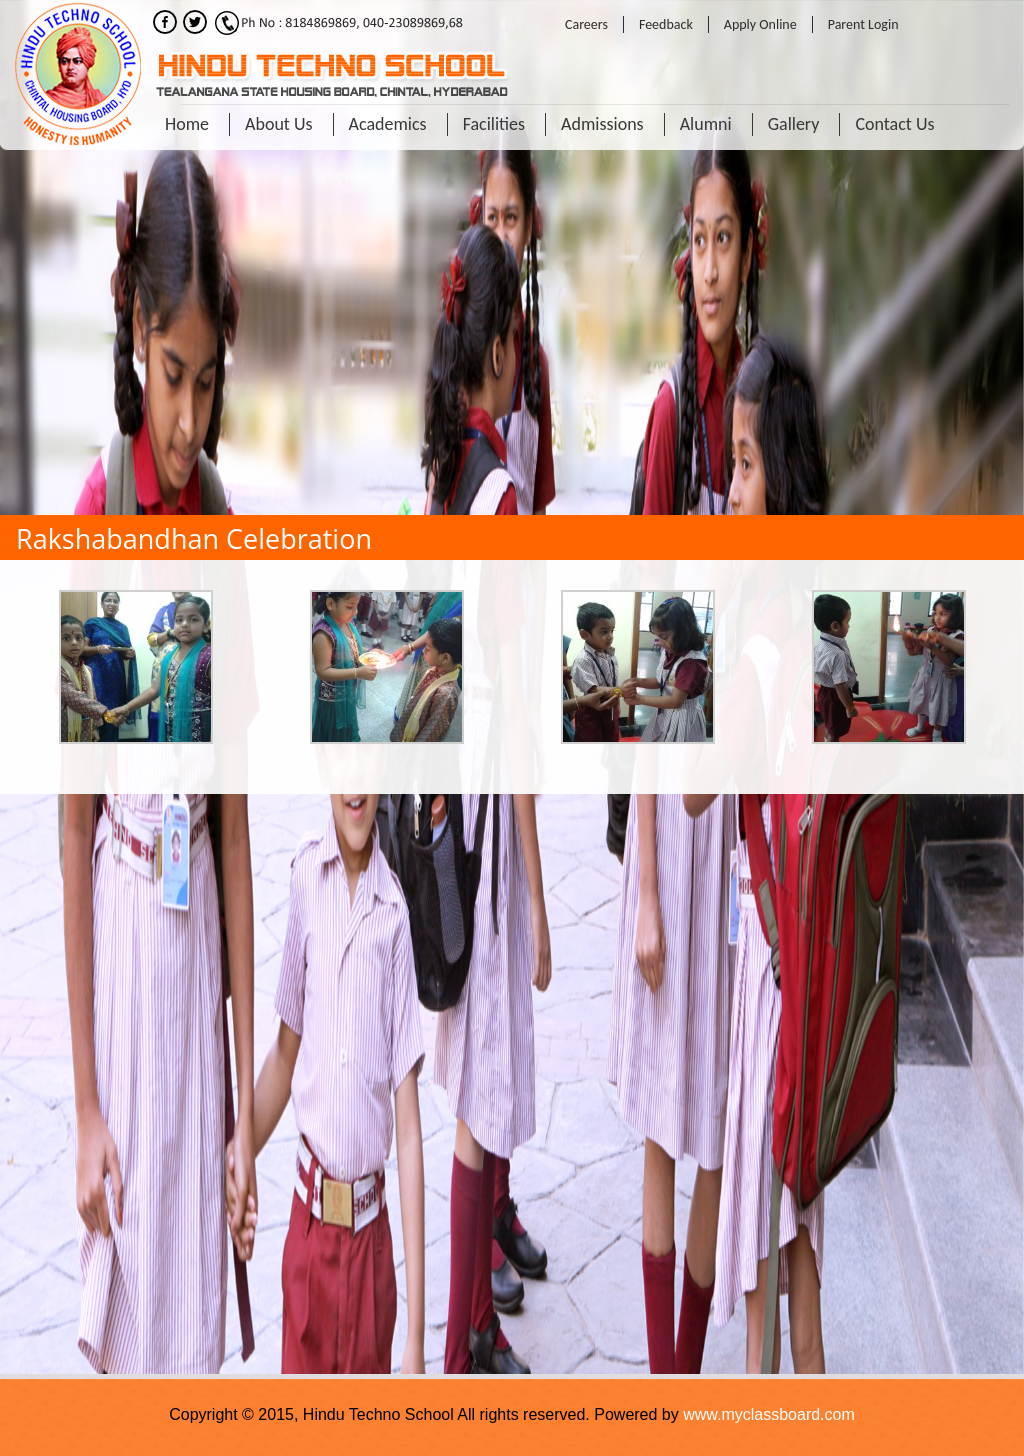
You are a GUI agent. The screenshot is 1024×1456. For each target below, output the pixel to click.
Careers (586, 24)
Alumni (706, 124)
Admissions (602, 124)
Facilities (494, 124)
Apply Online (760, 24)
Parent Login (863, 24)
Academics (388, 124)
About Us (279, 124)
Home (187, 124)
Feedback (666, 24)
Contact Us (894, 124)
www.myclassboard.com (769, 1414)
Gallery (794, 124)
